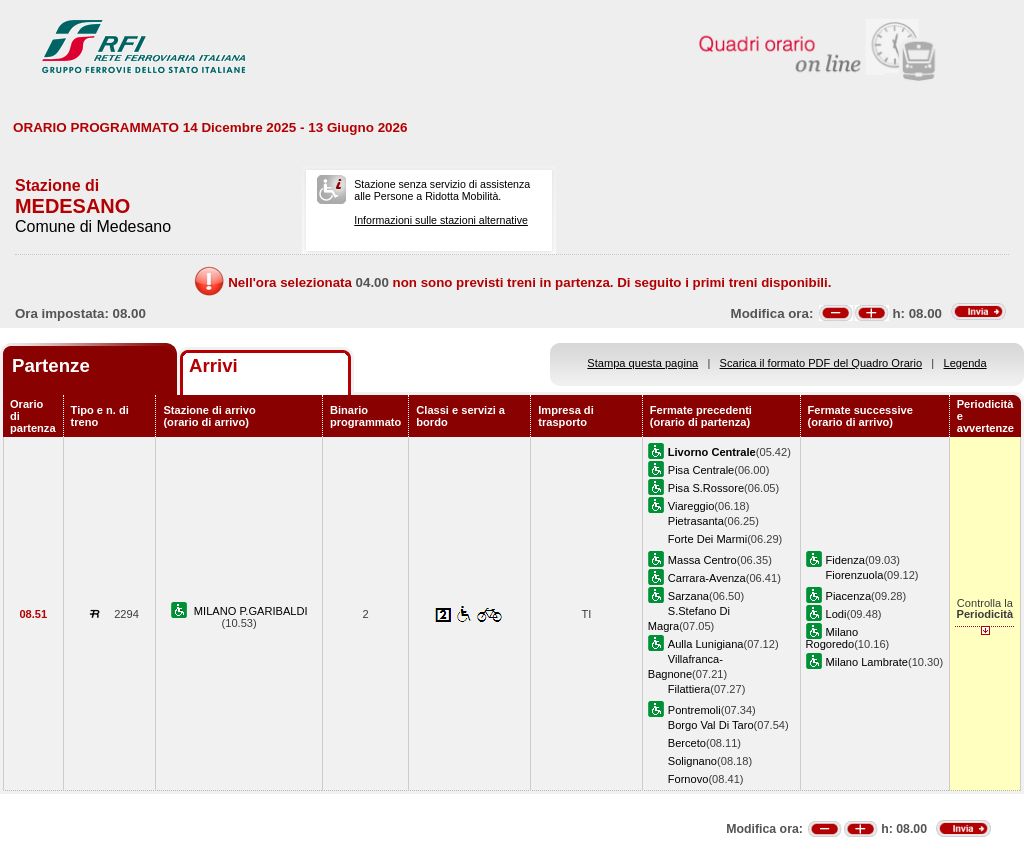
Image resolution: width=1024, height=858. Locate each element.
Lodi (836, 614)
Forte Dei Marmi (707, 539)
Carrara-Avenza (707, 578)
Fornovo (688, 779)
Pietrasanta (696, 521)
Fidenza (845, 560)
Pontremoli (694, 710)
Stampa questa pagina (642, 363)
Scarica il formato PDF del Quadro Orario (821, 363)
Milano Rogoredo (832, 638)
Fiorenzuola (855, 575)
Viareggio (691, 506)
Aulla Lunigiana (706, 644)
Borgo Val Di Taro (711, 725)
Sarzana (688, 596)
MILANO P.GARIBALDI (251, 611)
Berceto (687, 743)
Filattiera (689, 689)
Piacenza (849, 596)
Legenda (965, 363)
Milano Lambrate (867, 662)
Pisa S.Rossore (706, 488)
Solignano (692, 761)
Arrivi (213, 365)
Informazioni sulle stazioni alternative (441, 220)
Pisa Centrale (701, 470)
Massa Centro (702, 560)
